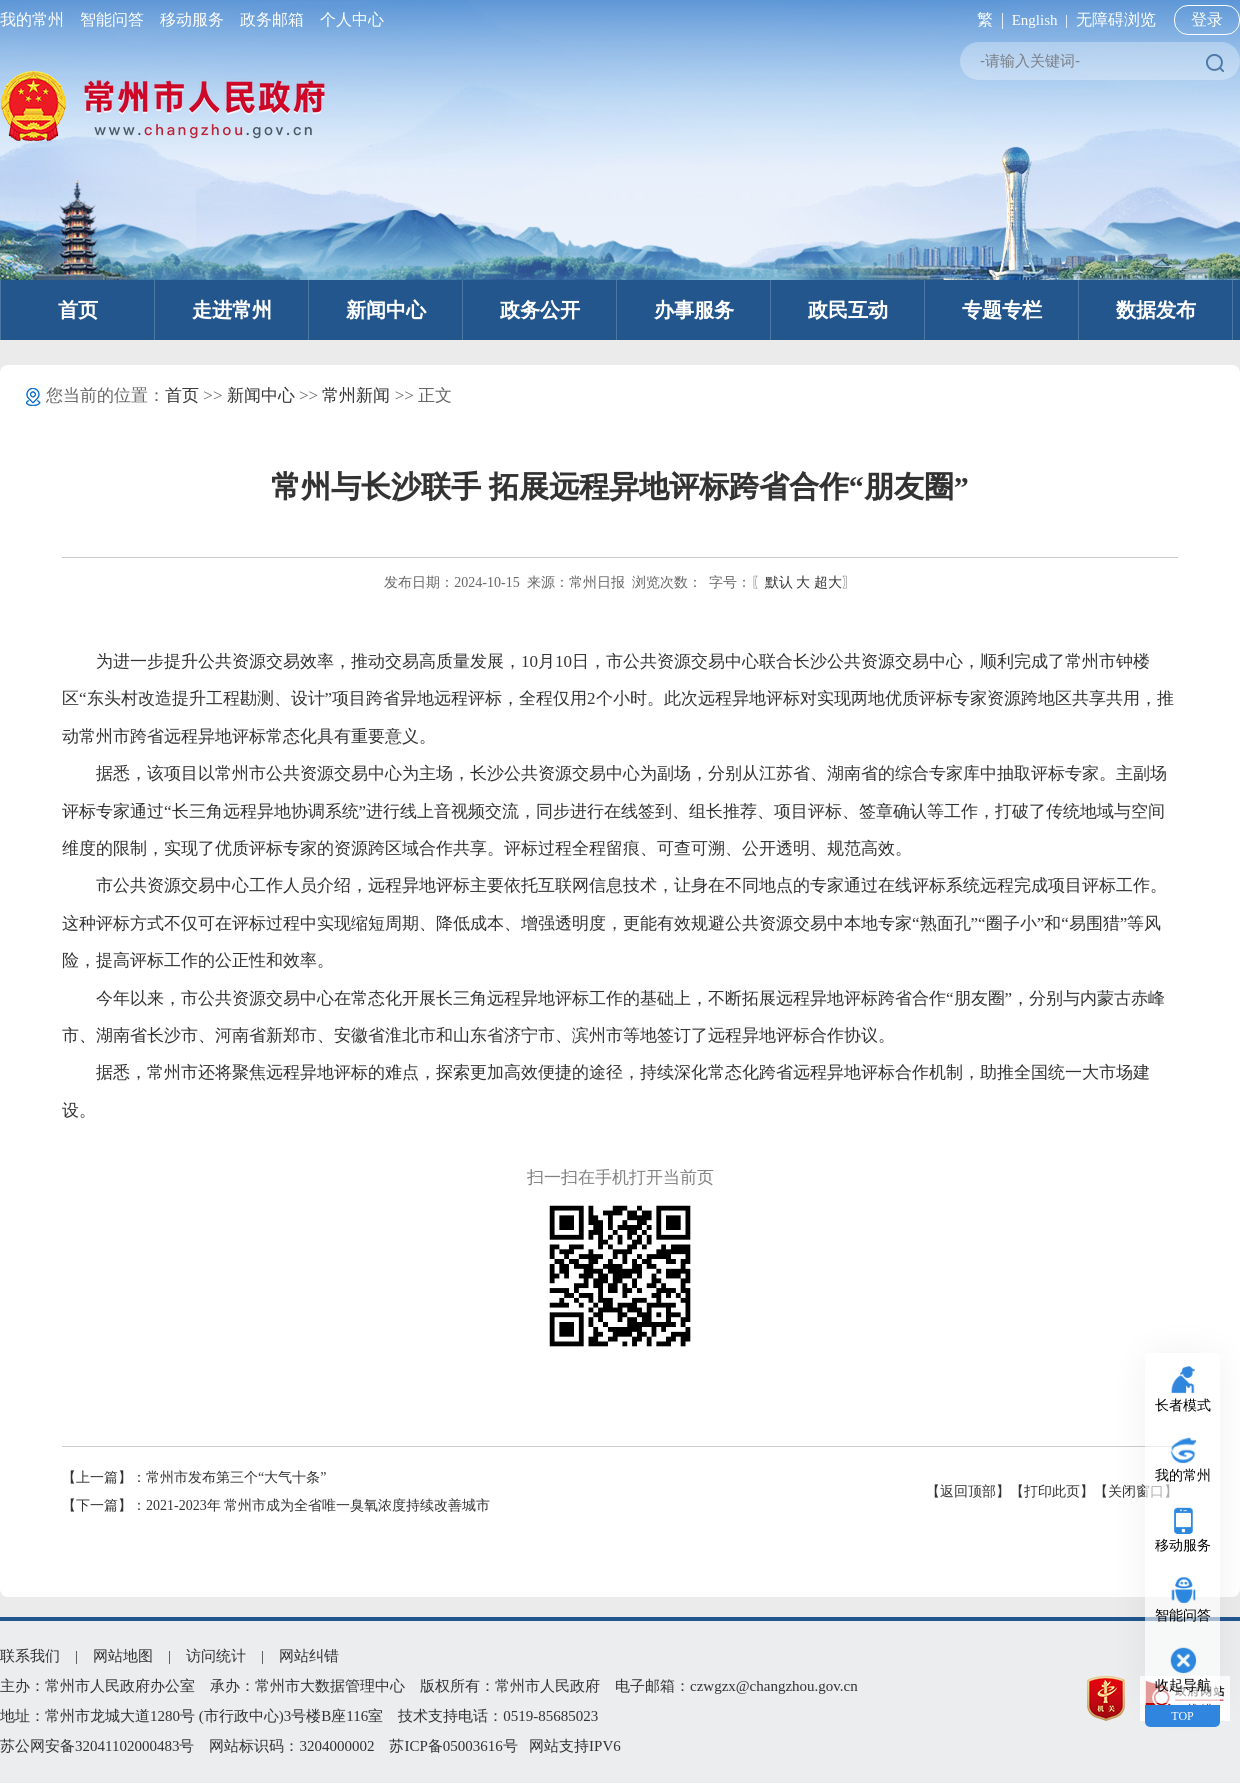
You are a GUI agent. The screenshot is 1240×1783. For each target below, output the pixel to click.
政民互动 (848, 310)
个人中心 (348, 19)
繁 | (986, 19)
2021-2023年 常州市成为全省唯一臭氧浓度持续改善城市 (318, 1505)
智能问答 (112, 19)
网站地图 (123, 1656)
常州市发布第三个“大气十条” (236, 1477)
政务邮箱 (272, 19)
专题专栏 (1002, 310)
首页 (78, 310)
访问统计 (216, 1656)
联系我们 (30, 1656)
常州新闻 (356, 395)
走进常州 (232, 310)
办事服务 (694, 310)
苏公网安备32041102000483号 (97, 1746)
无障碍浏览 (1116, 19)
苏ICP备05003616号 (453, 1746)
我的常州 (36, 19)
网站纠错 (309, 1656)
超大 (828, 582)
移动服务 (192, 19)
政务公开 (540, 310)
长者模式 (1183, 1405)
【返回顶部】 (968, 1491)
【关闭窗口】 (1136, 1491)
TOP (1182, 1716)
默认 (779, 582)
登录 (1207, 19)
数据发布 (1156, 310)
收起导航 (1183, 1685)
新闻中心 (386, 310)
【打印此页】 (1052, 1491)
